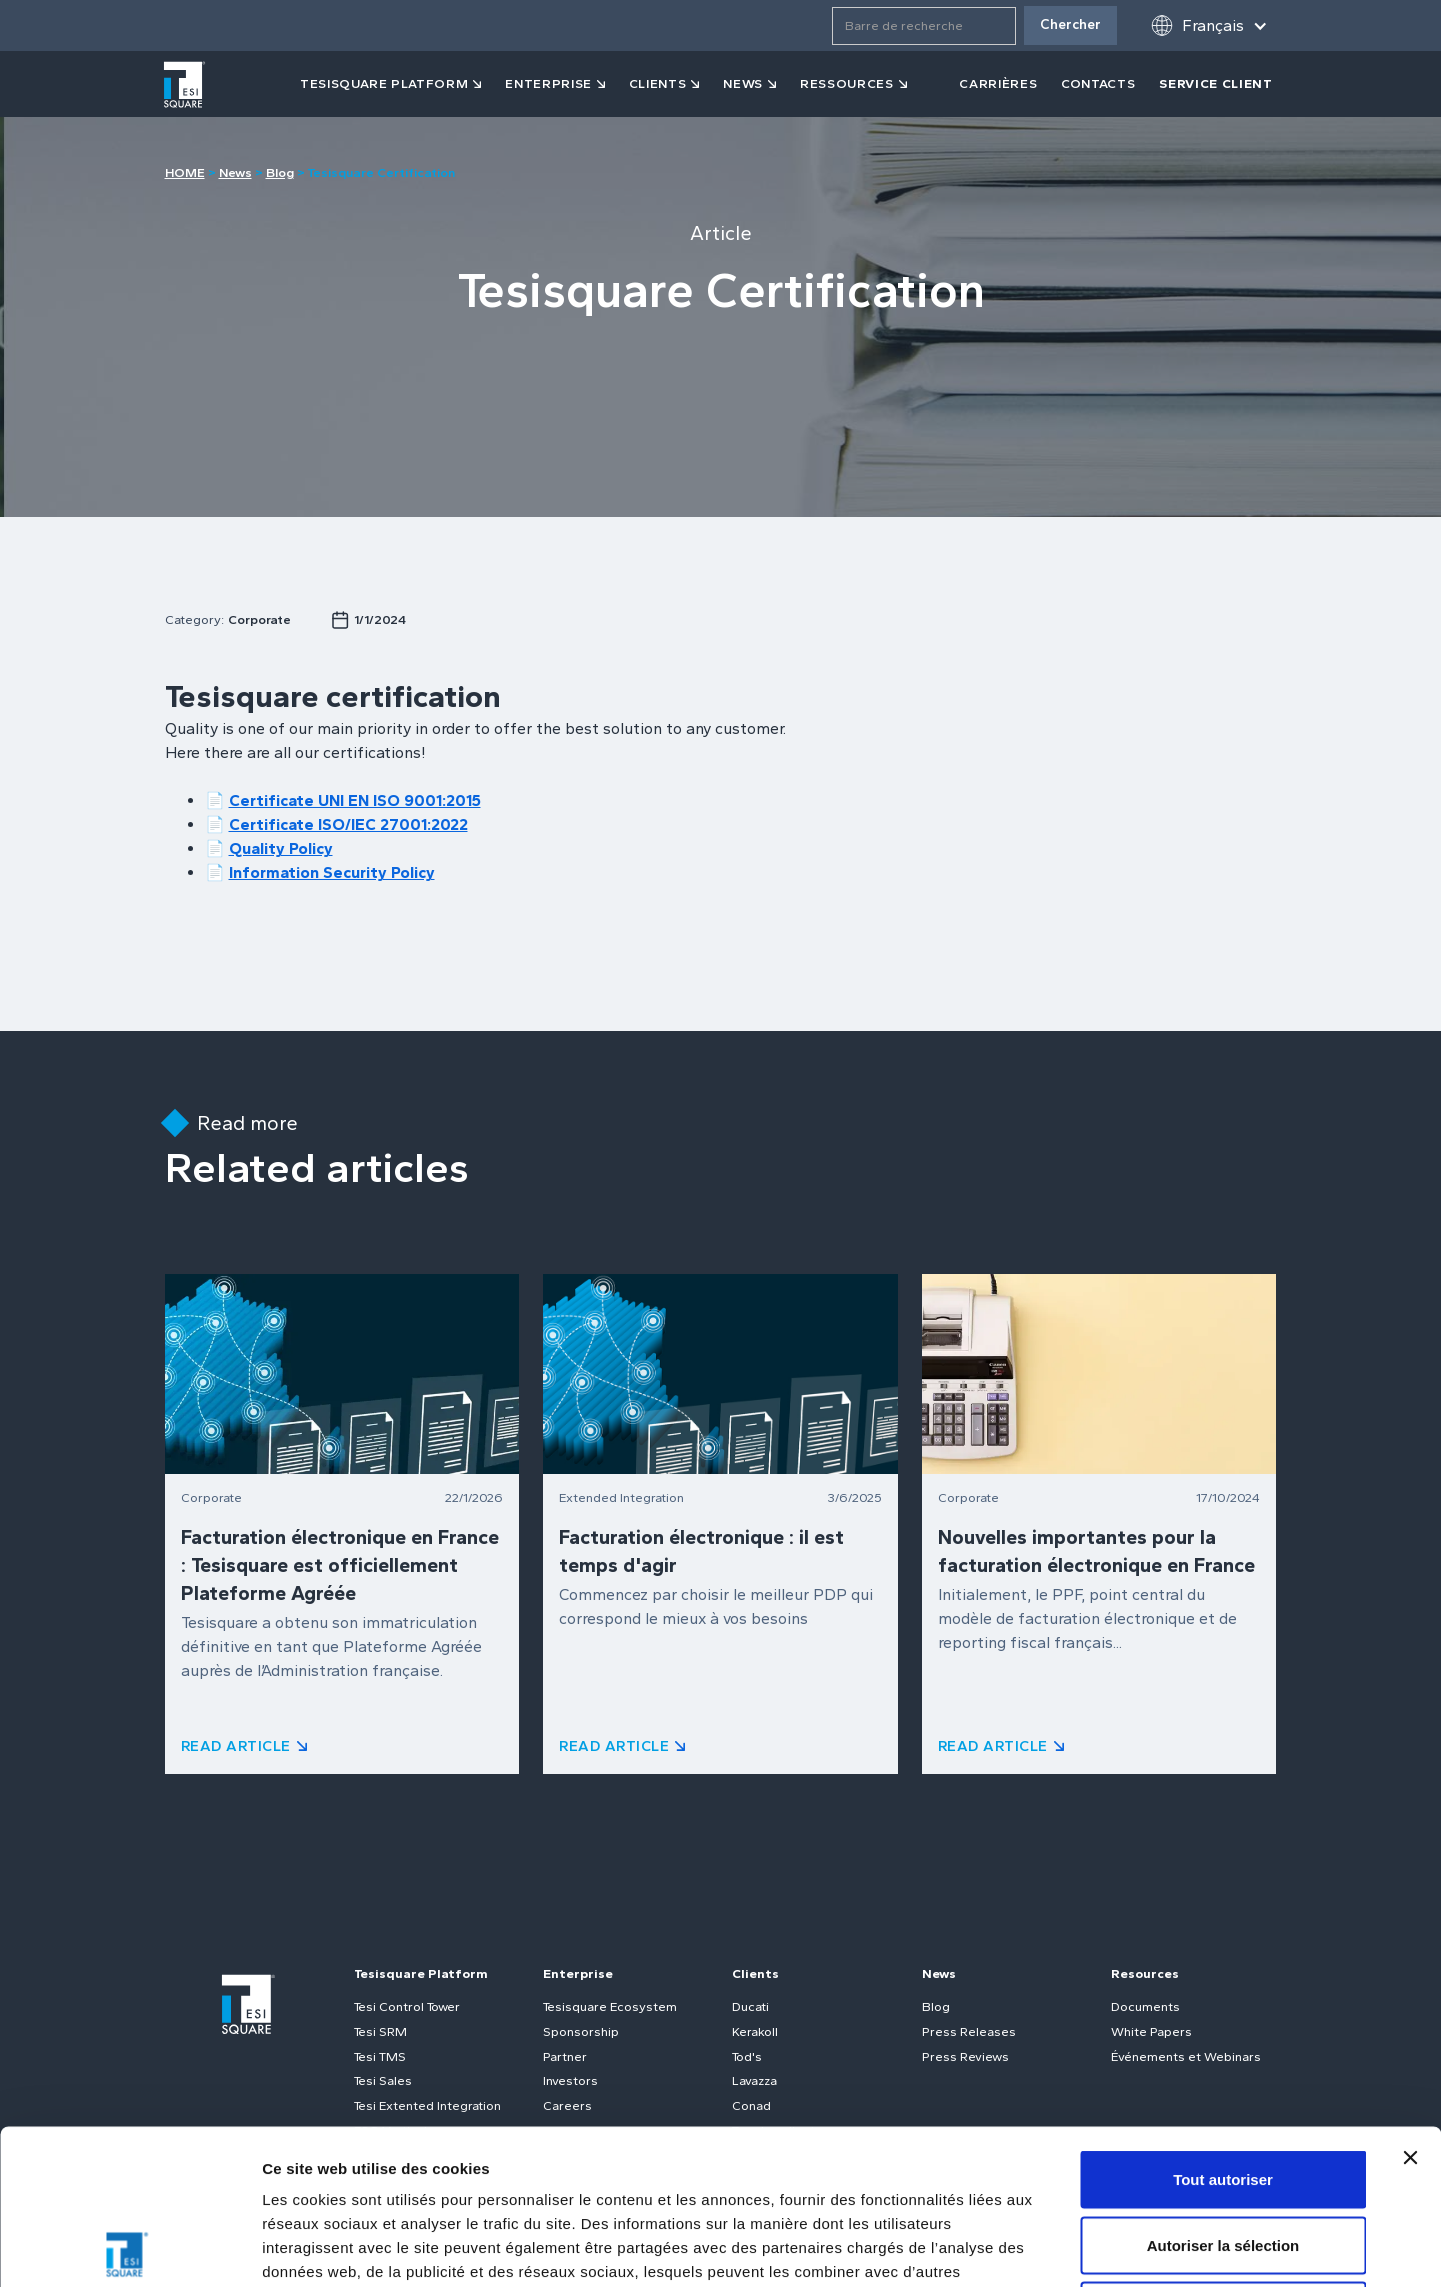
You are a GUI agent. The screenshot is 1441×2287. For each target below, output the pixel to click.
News (235, 172)
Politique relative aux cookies (670, 2164)
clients (658, 83)
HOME (185, 172)
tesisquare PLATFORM (384, 83)
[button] (1209, 25)
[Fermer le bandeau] (1410, 2003)
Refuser (1223, 2155)
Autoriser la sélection (1223, 2090)
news (743, 83)
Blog (280, 172)
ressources (847, 83)
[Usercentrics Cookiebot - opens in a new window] (129, 2248)
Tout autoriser (1223, 2024)
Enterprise (548, 83)
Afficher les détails (1101, 2247)
